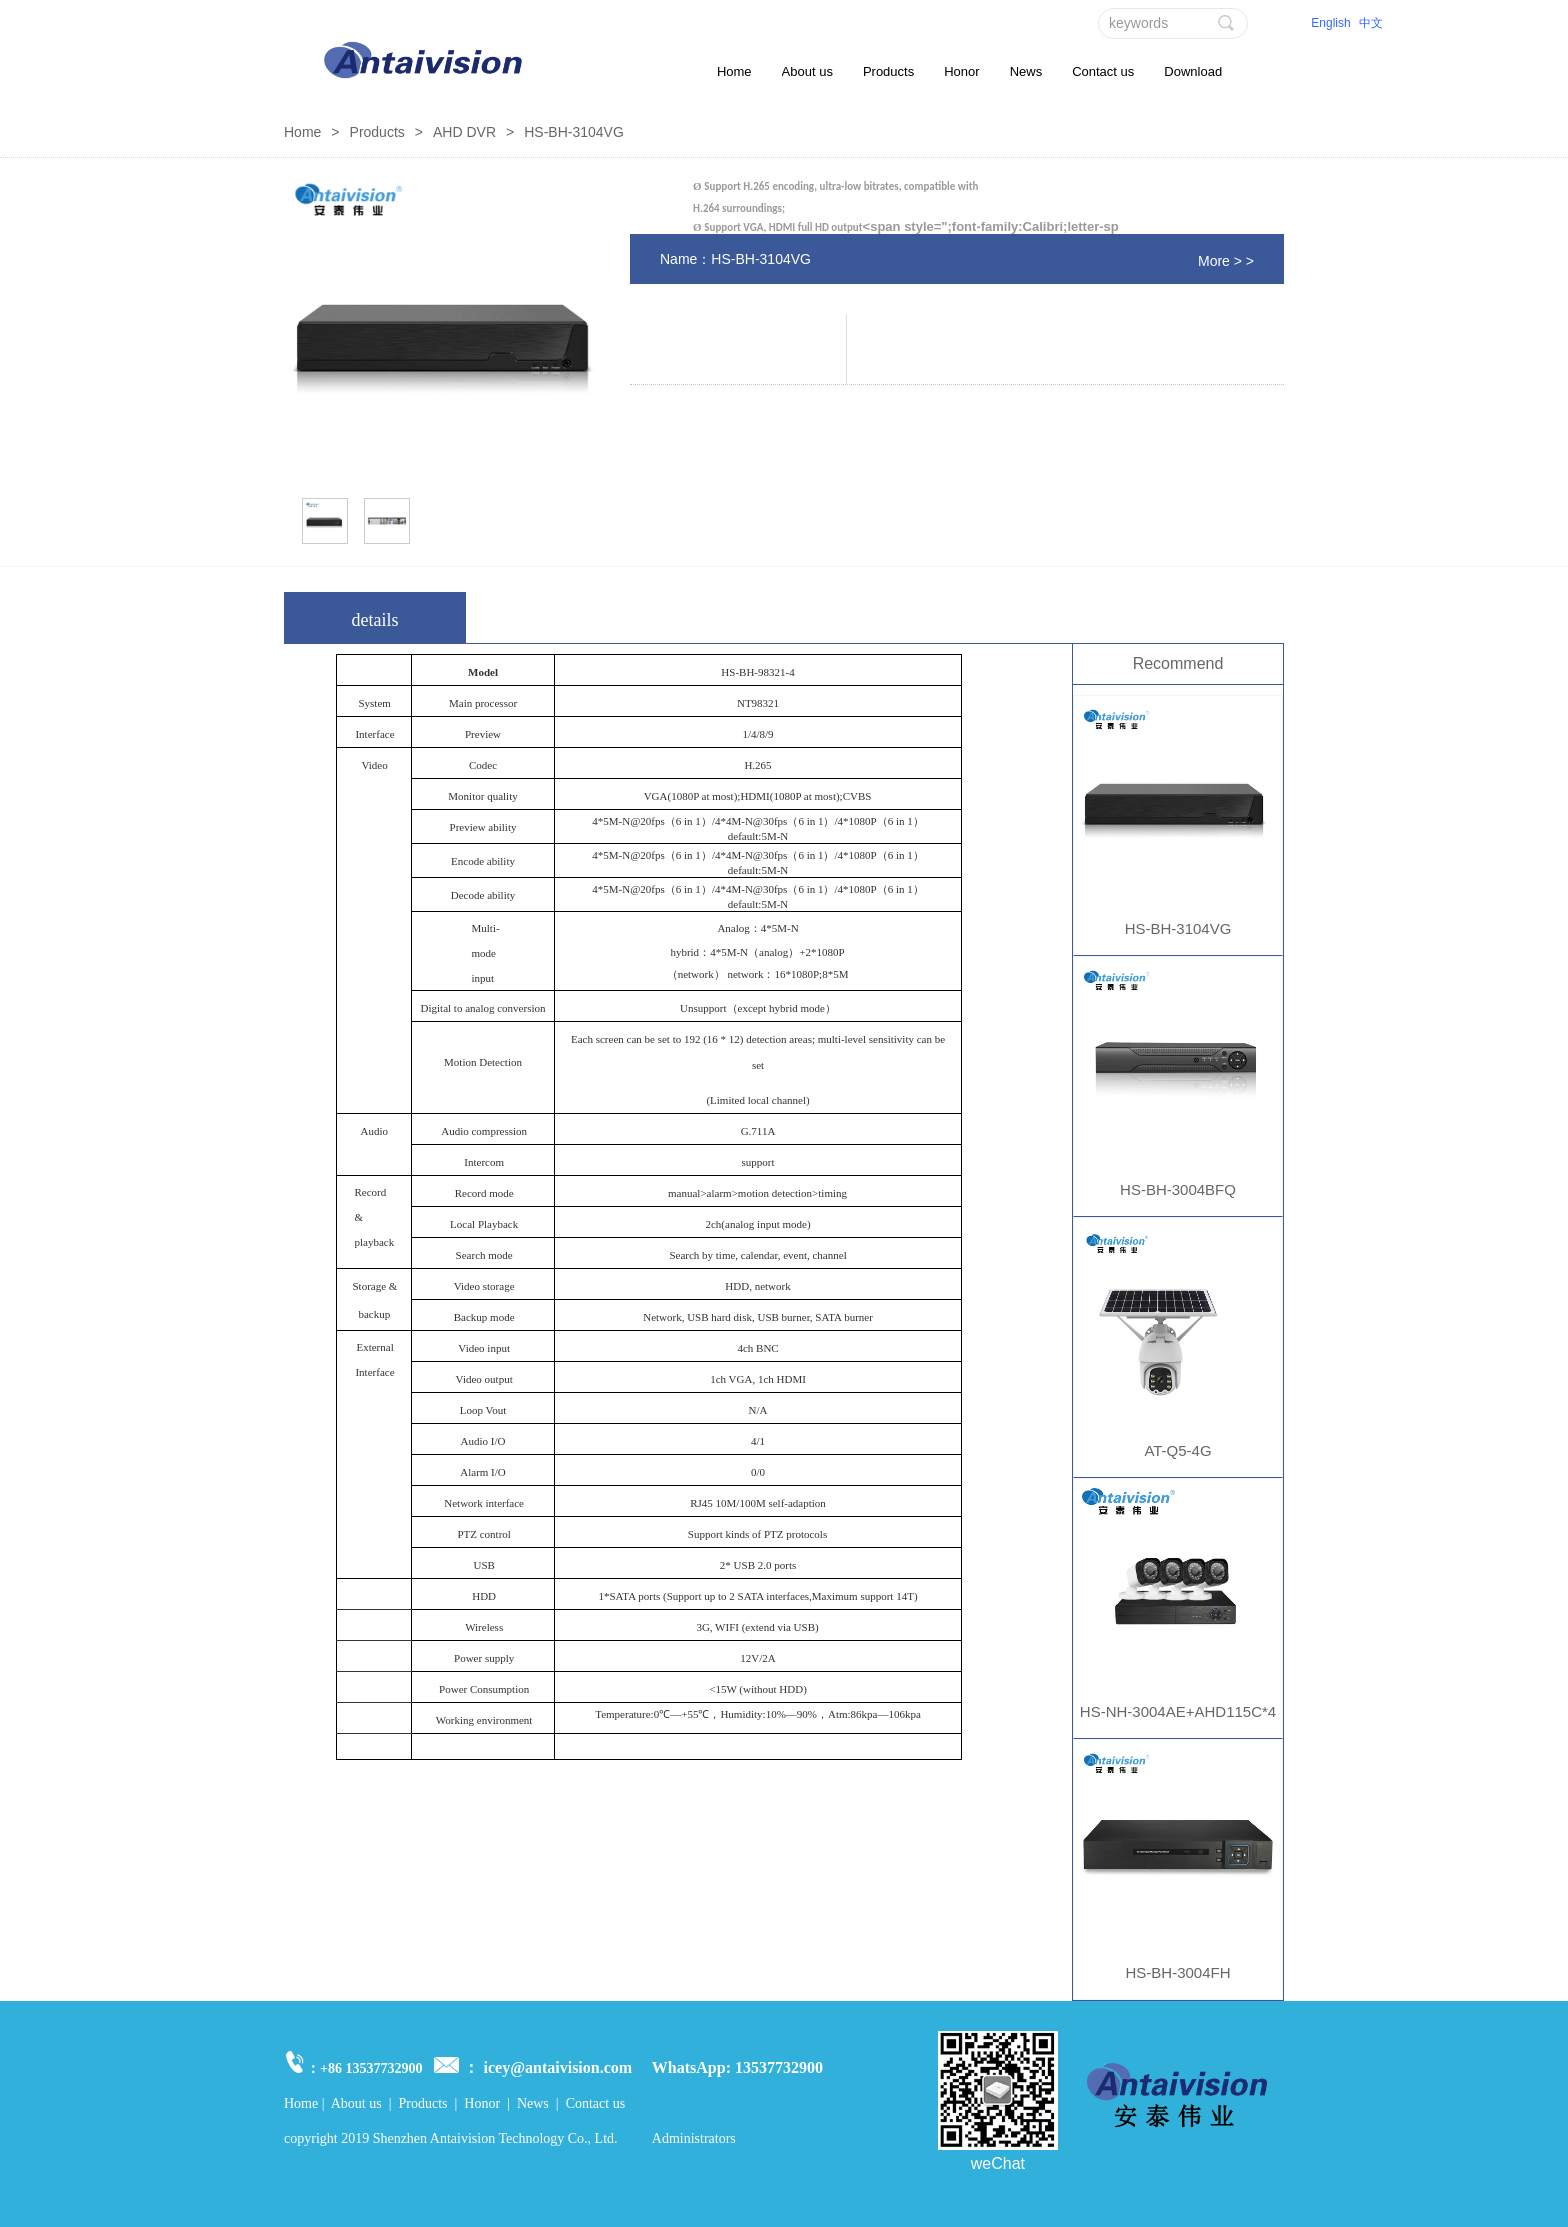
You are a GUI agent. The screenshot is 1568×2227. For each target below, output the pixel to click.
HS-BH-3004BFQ (1178, 1189)
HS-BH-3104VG (1178, 928)
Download (1193, 71)
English (1330, 23)
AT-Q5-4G (1177, 1450)
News (1026, 71)
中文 (1371, 23)
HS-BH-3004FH (1177, 1972)
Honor (961, 71)
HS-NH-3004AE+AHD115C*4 (1178, 1711)
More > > (1226, 261)
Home (734, 71)
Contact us (1103, 71)
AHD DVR (464, 132)
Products (888, 71)
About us (807, 71)
